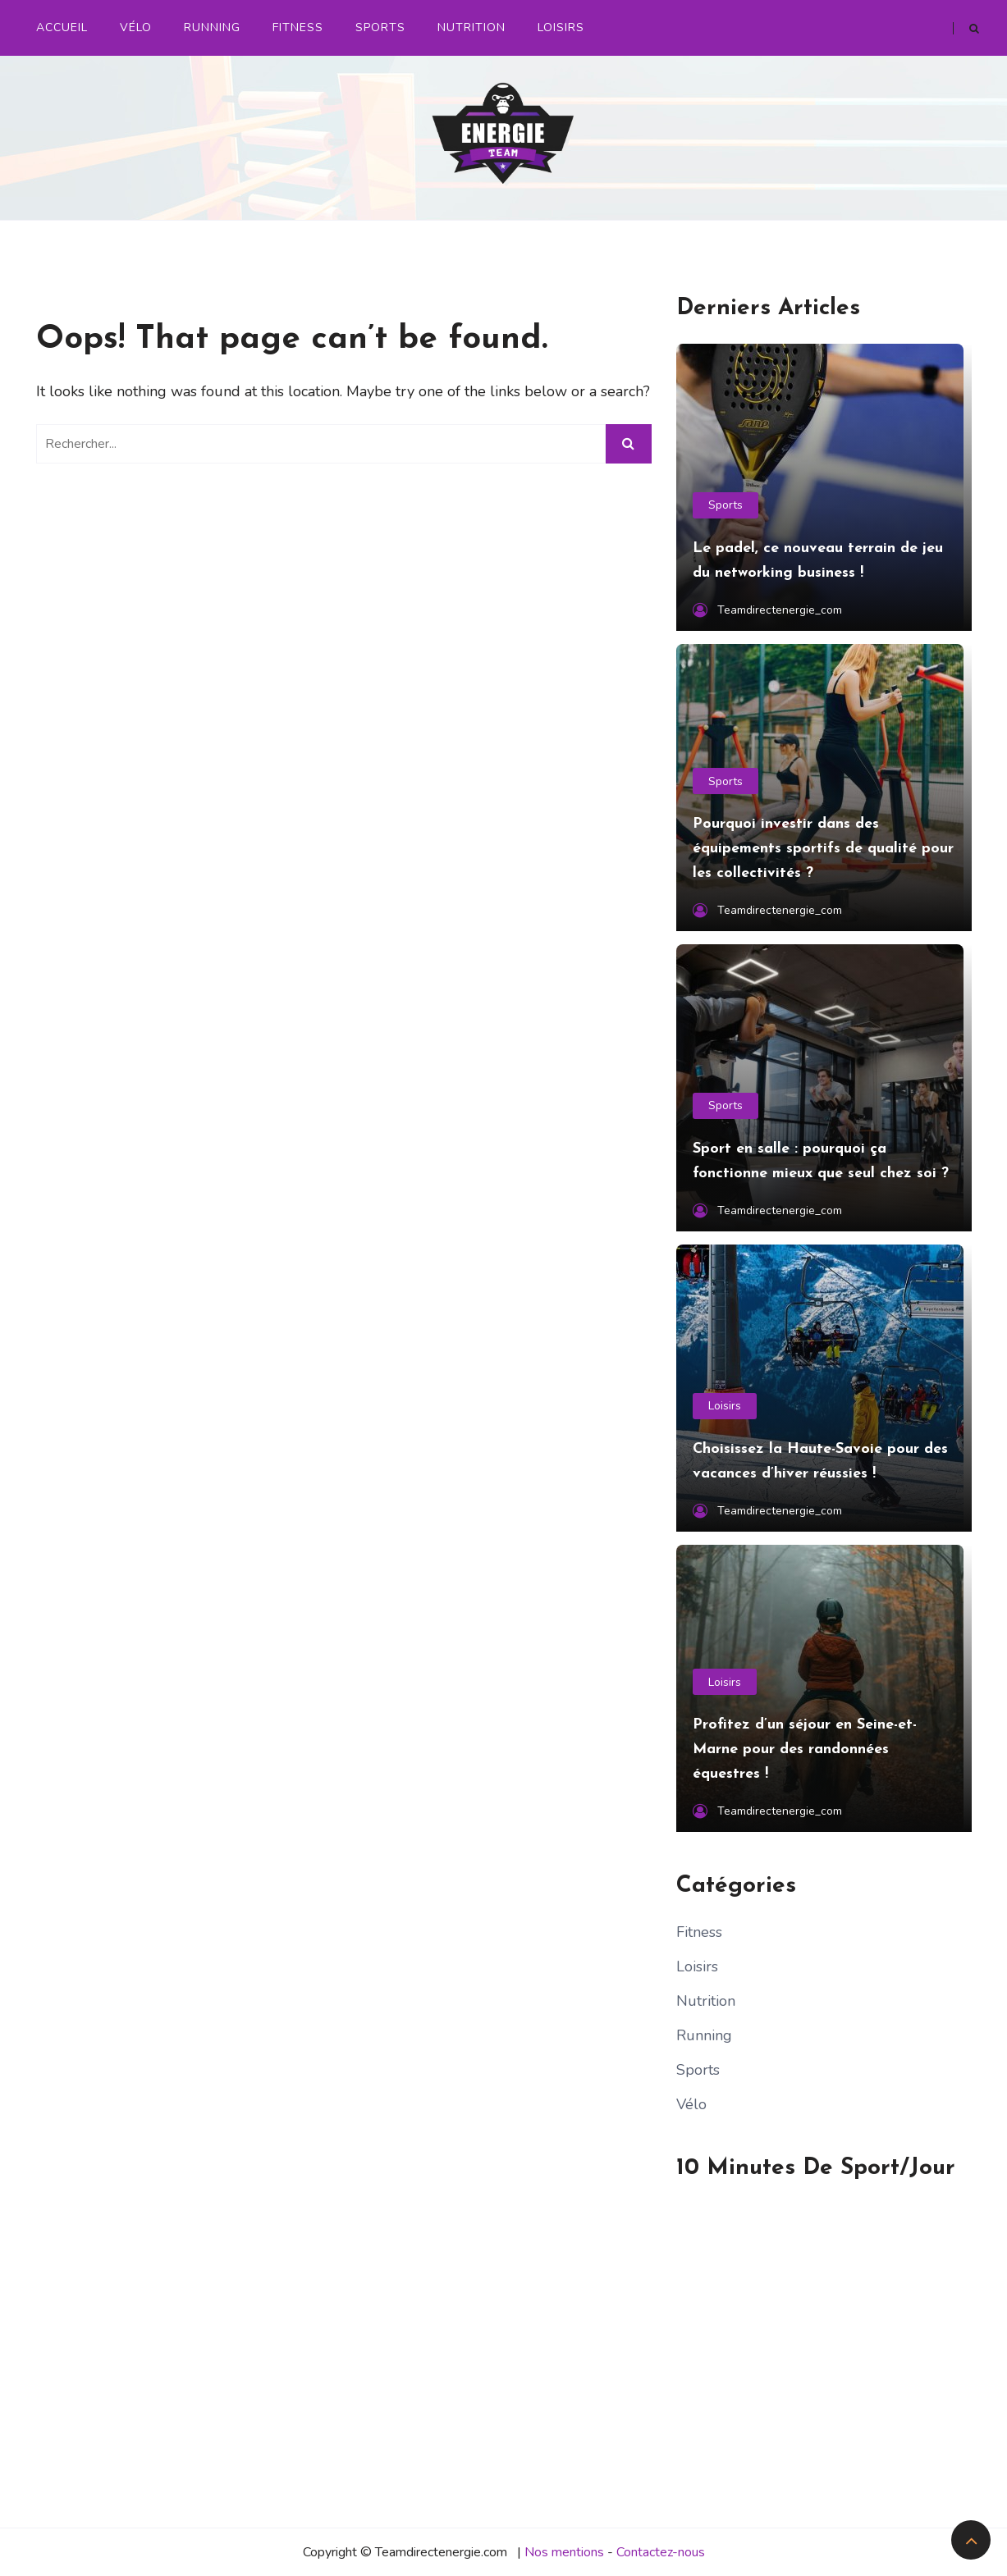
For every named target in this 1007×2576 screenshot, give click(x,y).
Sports (380, 27)
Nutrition (471, 27)
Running (212, 27)
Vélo (136, 27)
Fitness (297, 27)
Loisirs (561, 27)
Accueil (62, 27)
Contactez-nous (660, 2552)
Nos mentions (564, 2552)
